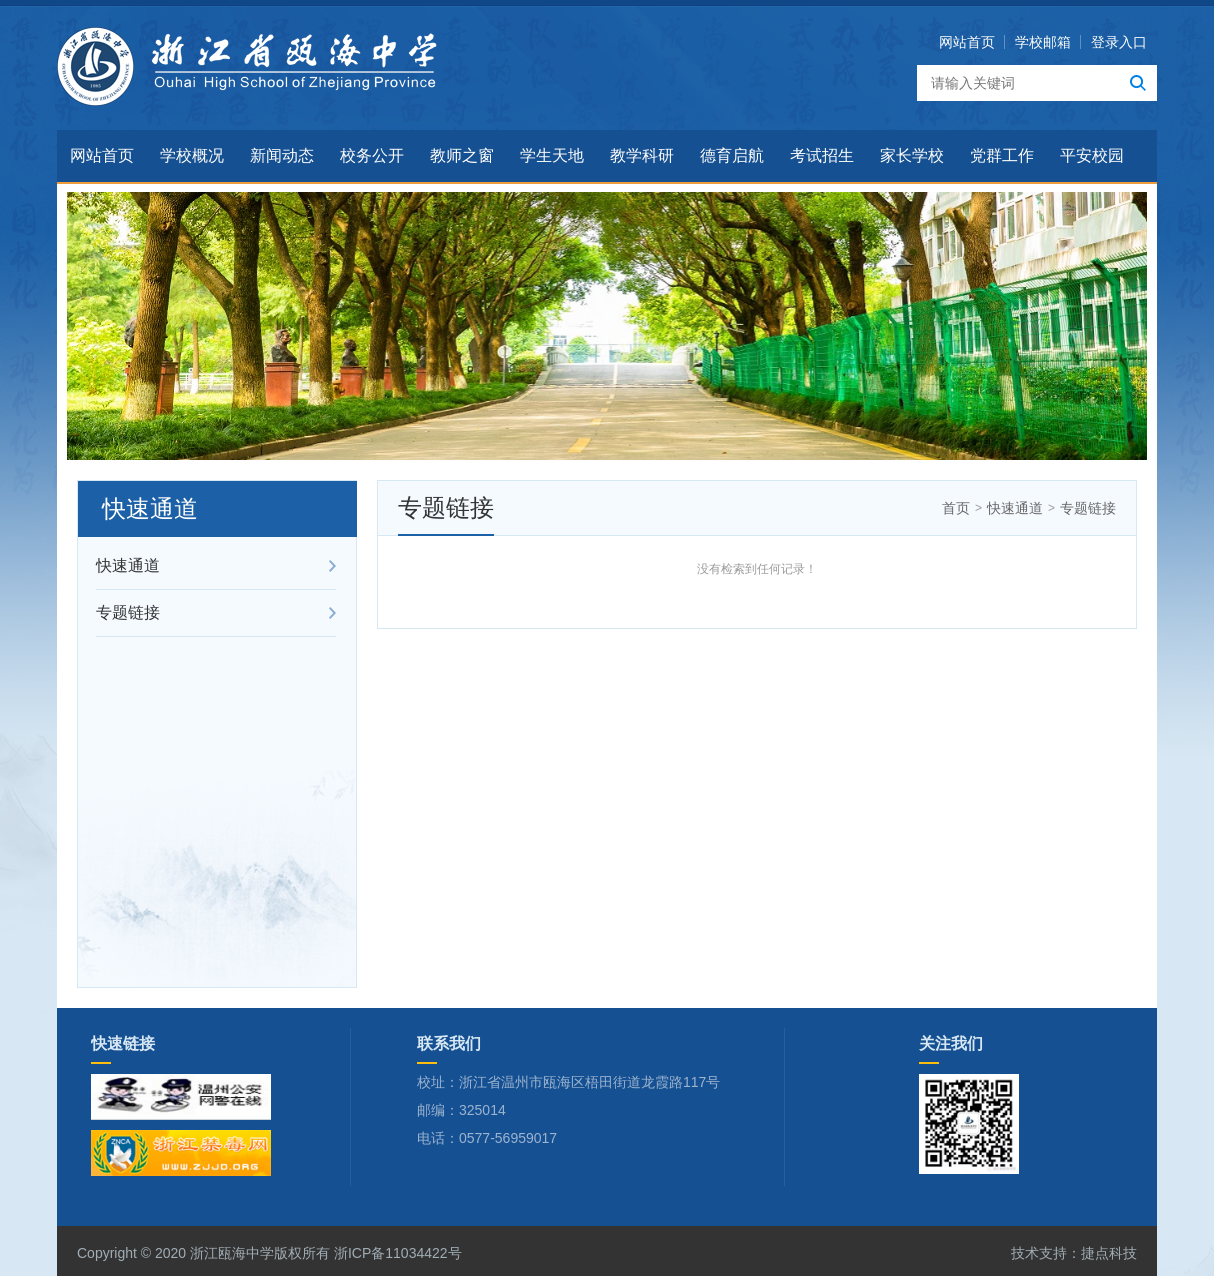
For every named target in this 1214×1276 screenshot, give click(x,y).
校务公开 (372, 155)
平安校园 (1092, 155)
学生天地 (552, 155)
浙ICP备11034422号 (396, 1253)
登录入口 (1119, 42)
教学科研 (642, 155)
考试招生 (822, 155)
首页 (956, 508)
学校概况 (192, 155)
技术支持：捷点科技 (1074, 1253)
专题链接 (128, 612)
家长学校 (912, 155)
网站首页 (967, 42)
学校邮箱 (1043, 42)
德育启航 (732, 155)
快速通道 (128, 565)
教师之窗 (462, 155)
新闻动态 (282, 155)
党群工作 (1002, 155)
